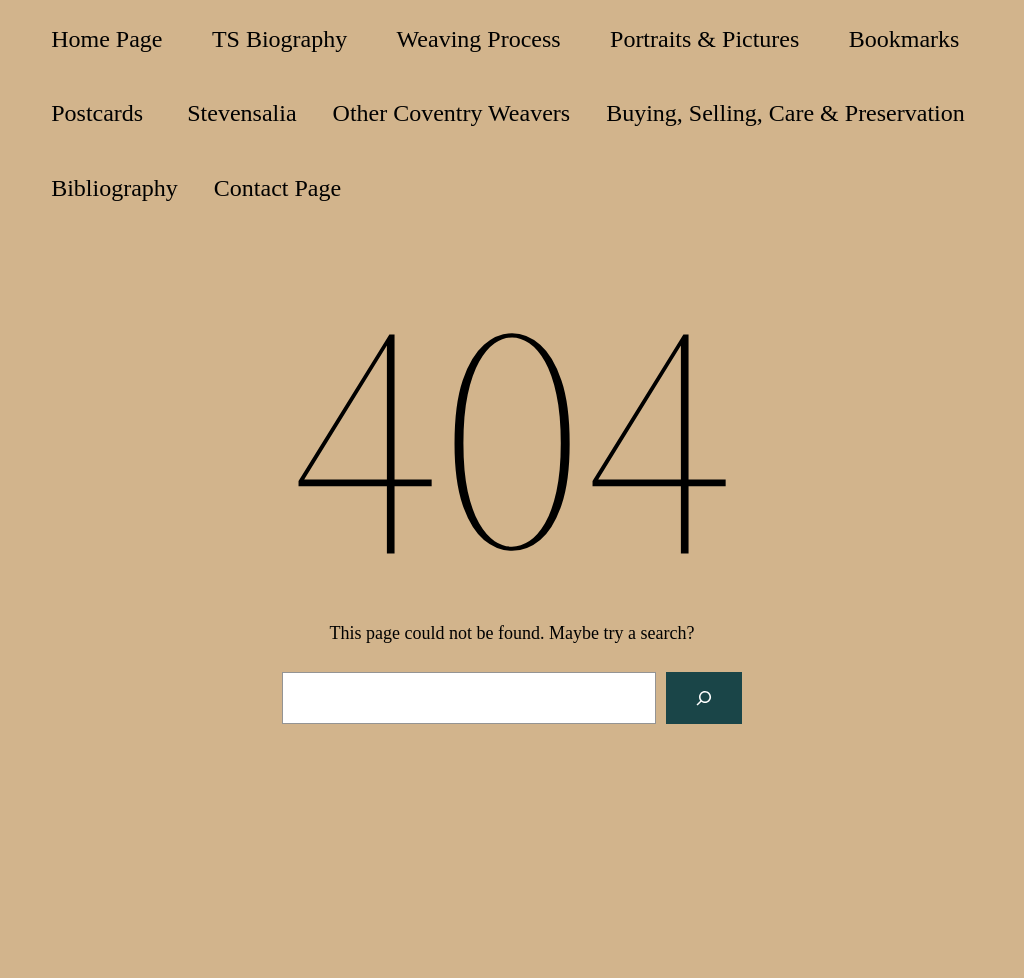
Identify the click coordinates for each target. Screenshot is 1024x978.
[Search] (704, 698)
